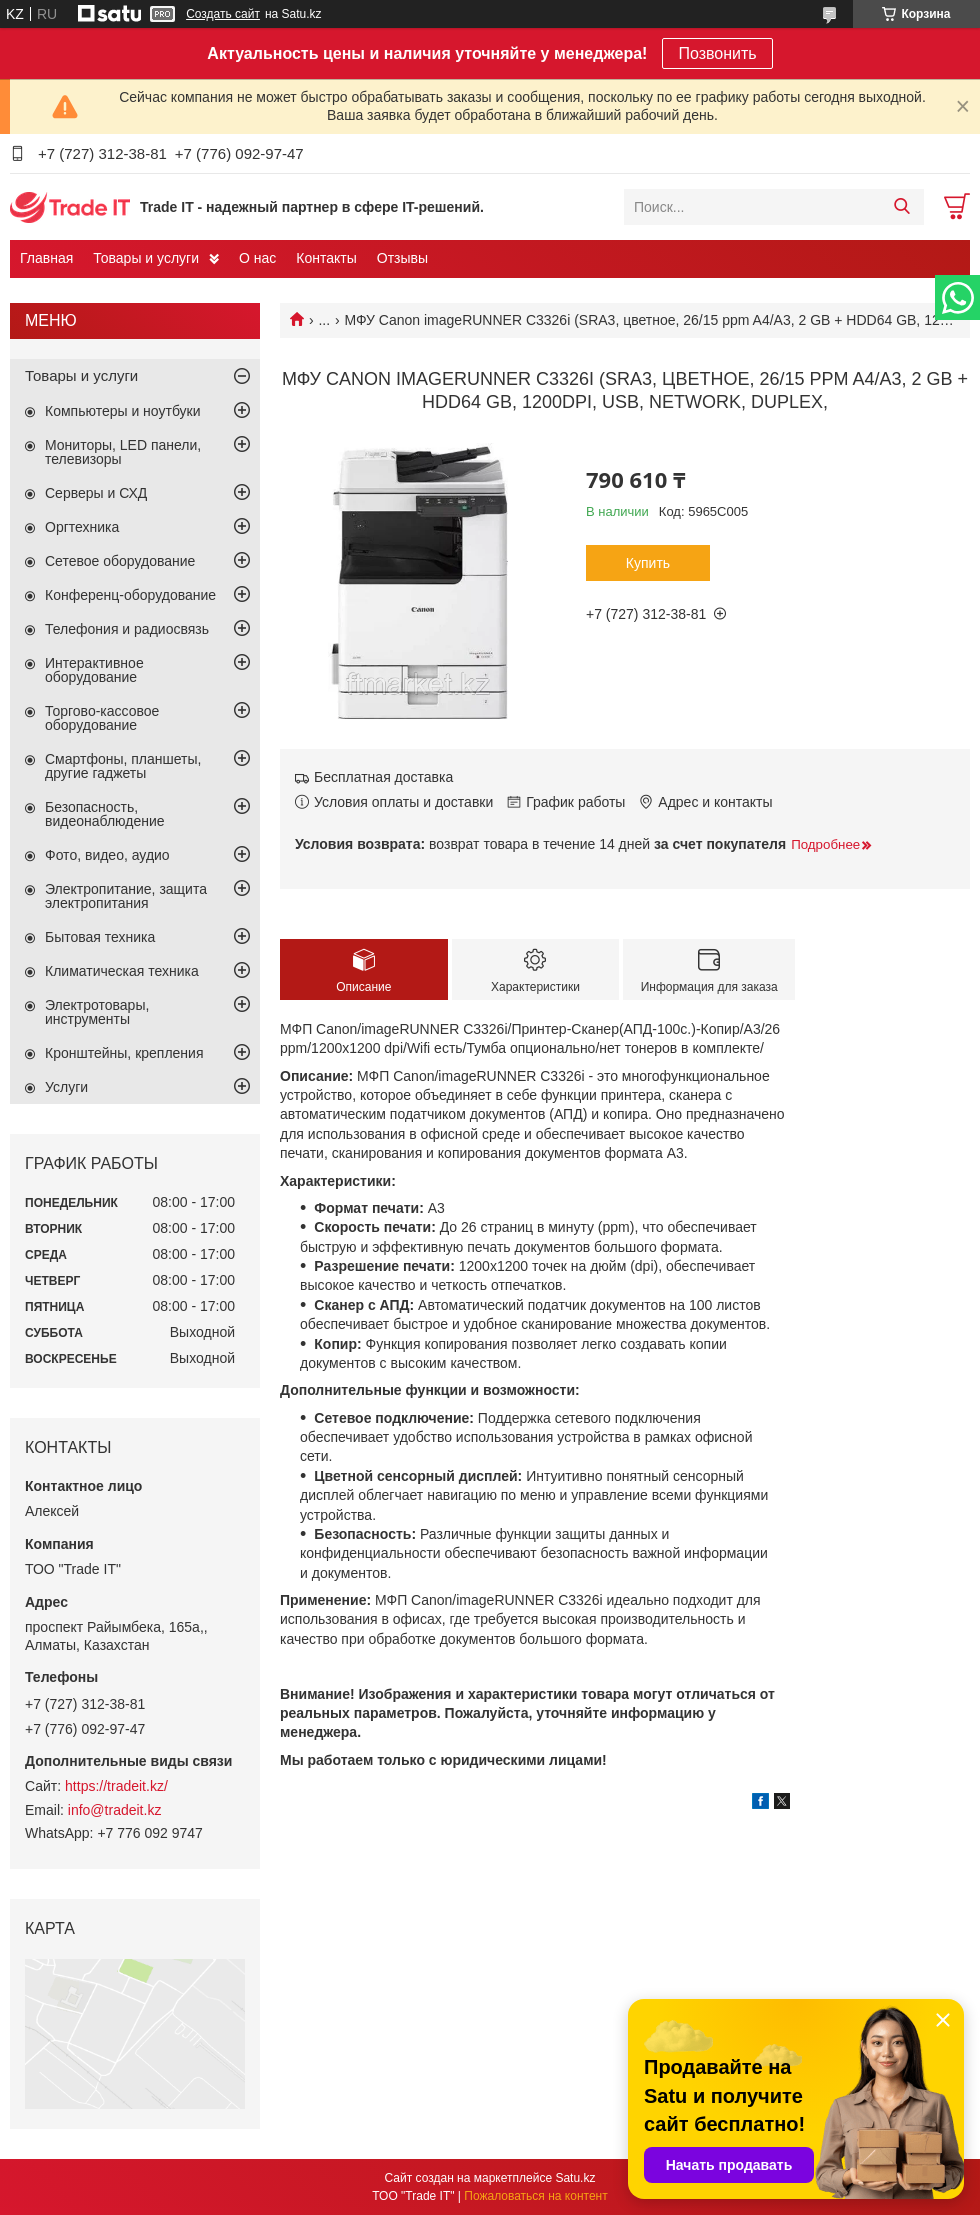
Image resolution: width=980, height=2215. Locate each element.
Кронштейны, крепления (124, 1053)
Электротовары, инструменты (97, 1012)
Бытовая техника (100, 937)
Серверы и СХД (96, 493)
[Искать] (901, 207)
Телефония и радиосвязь (127, 629)
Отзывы (402, 258)
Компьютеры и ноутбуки (123, 411)
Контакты (326, 258)
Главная (46, 258)
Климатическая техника (122, 971)
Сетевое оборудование (120, 561)
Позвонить (717, 53)
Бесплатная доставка (383, 777)
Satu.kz (575, 2178)
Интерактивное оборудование (94, 670)
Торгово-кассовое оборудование (102, 718)
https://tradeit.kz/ (116, 1786)
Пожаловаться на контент (535, 2196)
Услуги (66, 1087)
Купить (648, 563)
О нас (257, 258)
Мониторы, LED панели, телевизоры (123, 452)
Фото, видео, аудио (107, 855)
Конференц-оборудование (130, 595)
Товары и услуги (146, 258)
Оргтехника (82, 527)
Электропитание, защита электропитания (126, 896)
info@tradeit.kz (115, 1810)
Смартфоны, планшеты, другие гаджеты (123, 766)
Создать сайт (223, 14)
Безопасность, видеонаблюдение (105, 814)
